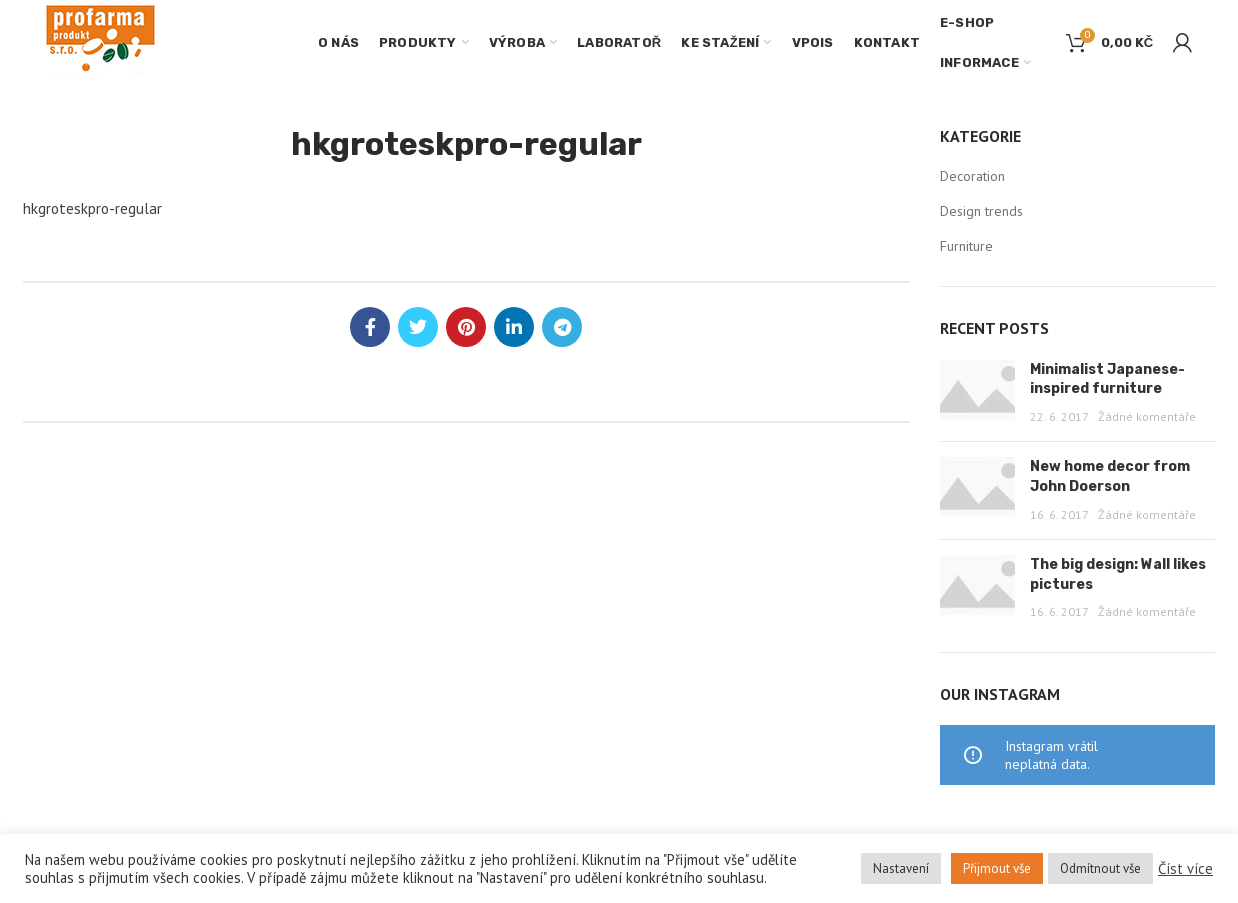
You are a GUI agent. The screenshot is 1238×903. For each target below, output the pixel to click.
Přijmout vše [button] (997, 868)
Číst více (1185, 869)
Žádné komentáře (1147, 416)
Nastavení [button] (901, 868)
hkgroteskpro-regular (92, 208)
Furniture (966, 246)
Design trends (981, 211)
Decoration (972, 176)
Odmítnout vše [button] (1100, 868)
